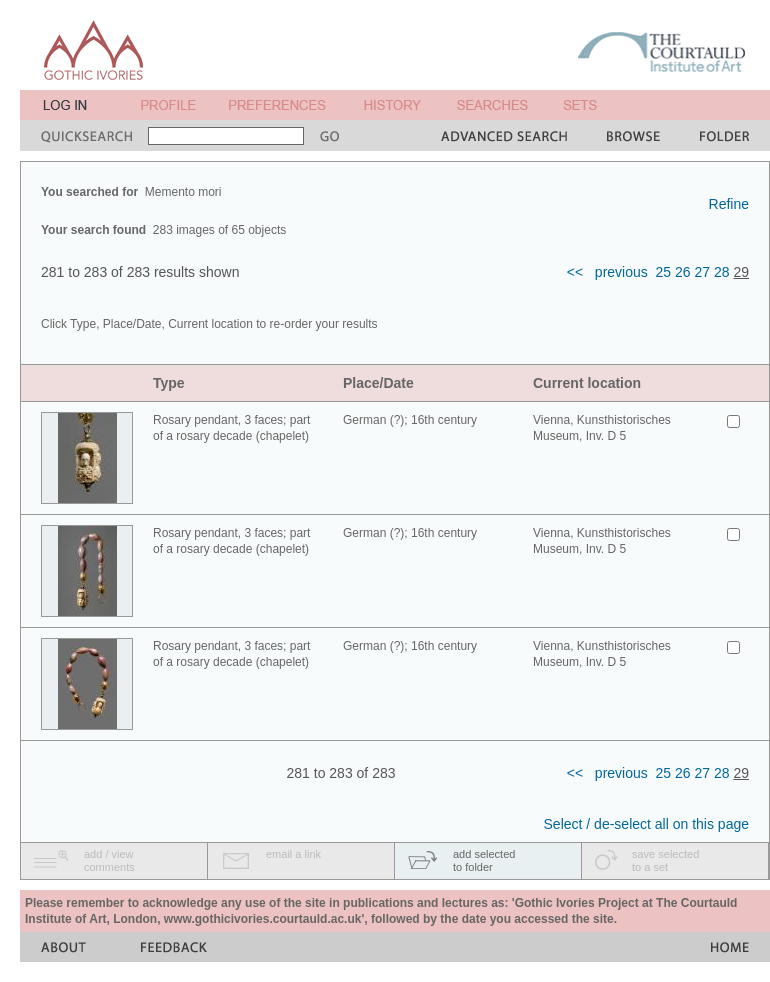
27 (702, 272)
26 (683, 272)
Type (169, 383)
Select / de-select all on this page (646, 824)
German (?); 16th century (410, 420)
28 (722, 272)
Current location (587, 383)
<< (575, 272)
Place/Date (378, 383)
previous (621, 272)
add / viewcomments (109, 860)
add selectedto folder (484, 860)
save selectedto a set (665, 860)
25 (664, 272)
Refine (729, 204)
